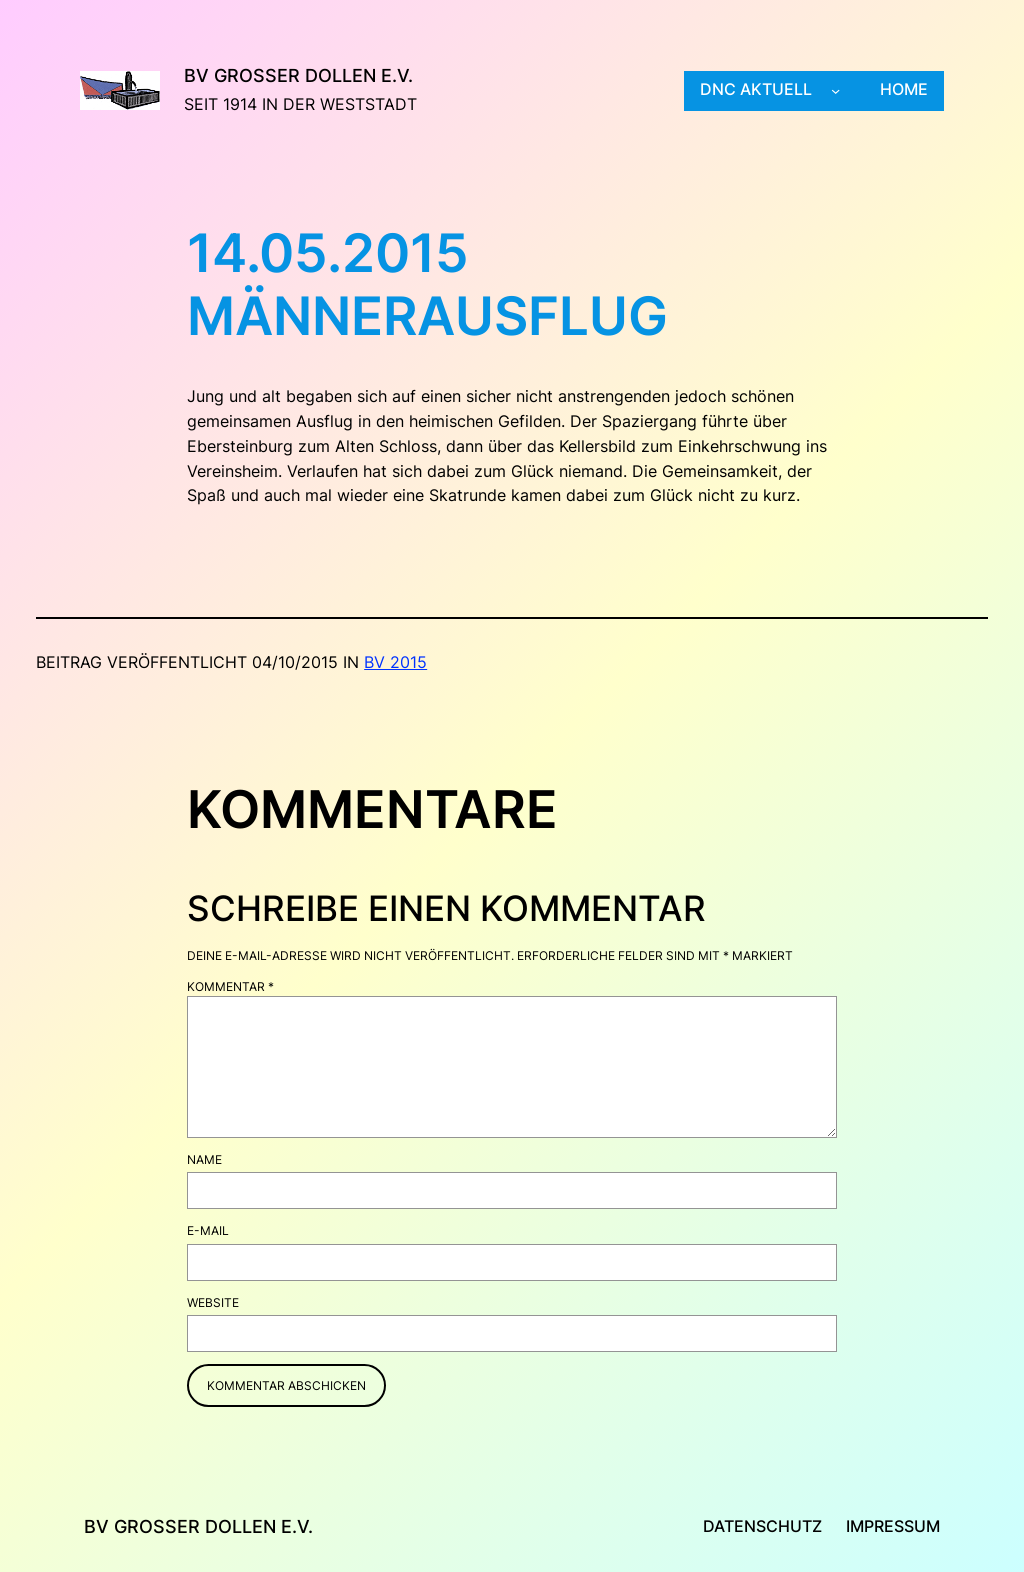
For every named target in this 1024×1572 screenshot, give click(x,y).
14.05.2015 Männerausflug (427, 285)
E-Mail (208, 1230)
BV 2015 (395, 662)
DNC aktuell (756, 89)
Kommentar (230, 986)
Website (213, 1302)
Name (204, 1159)
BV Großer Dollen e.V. (298, 75)
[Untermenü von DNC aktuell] (835, 90)
